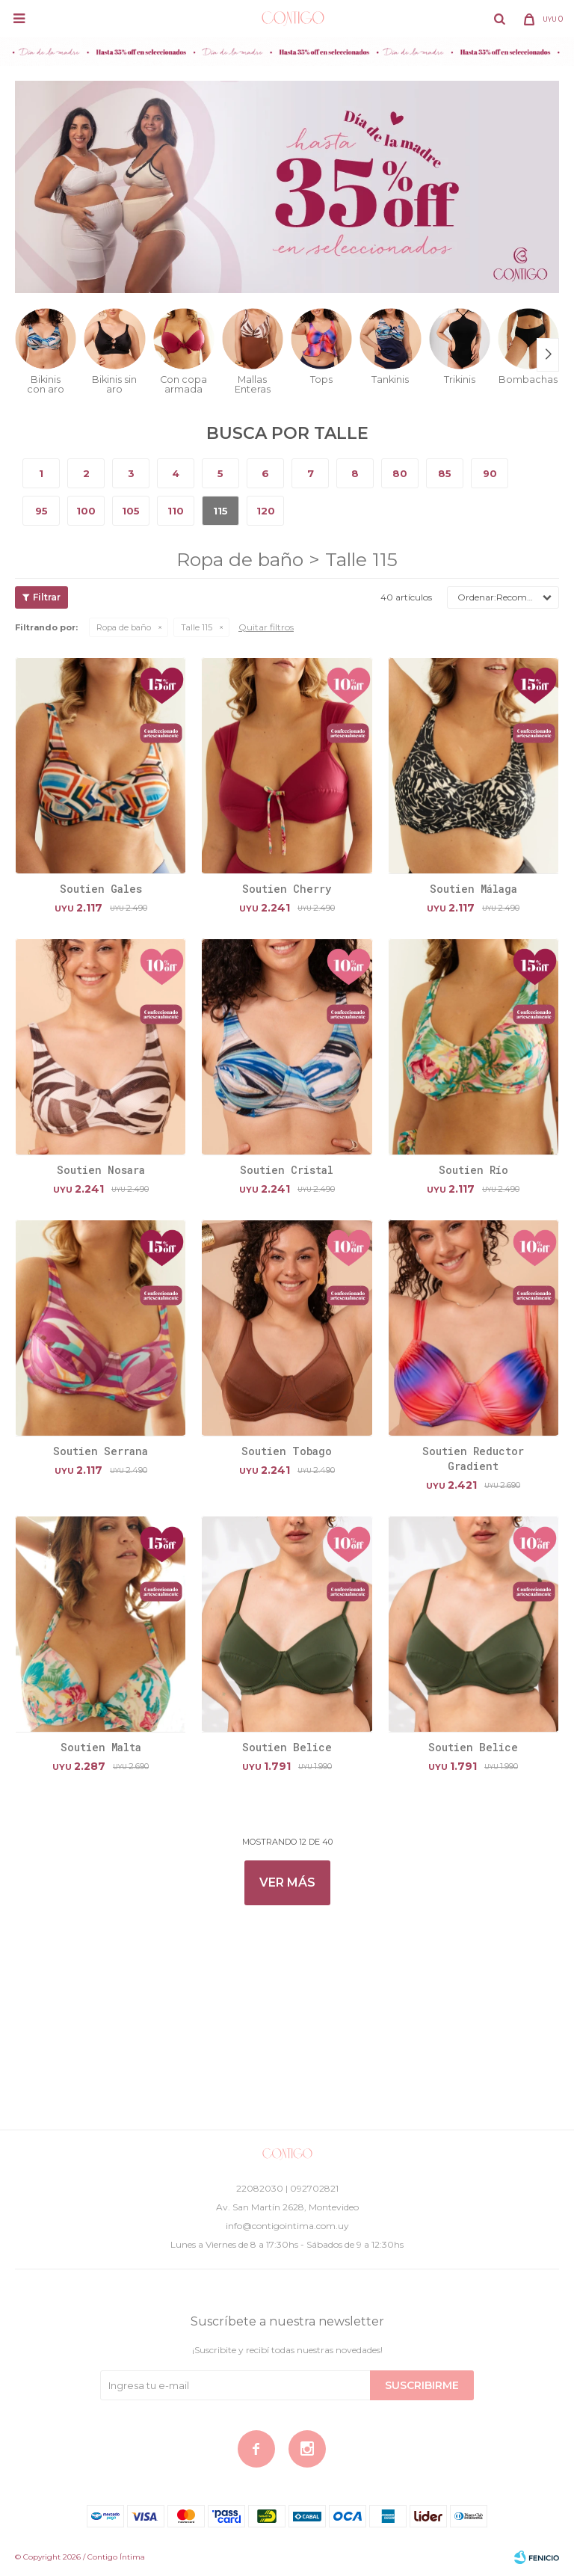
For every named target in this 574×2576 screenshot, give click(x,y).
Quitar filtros (266, 627)
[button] (499, 18)
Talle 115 (196, 627)
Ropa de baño (123, 627)
